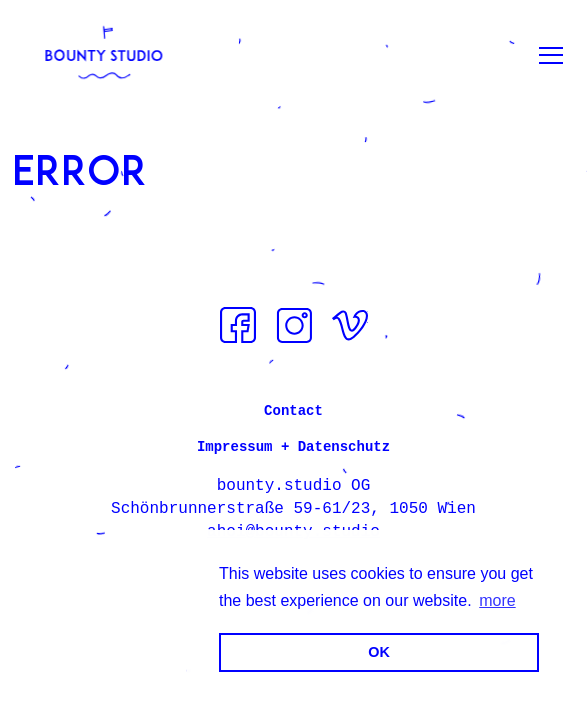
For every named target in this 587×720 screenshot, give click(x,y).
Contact (293, 411)
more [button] (497, 600)
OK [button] (379, 652)
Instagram (294, 325)
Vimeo (350, 325)
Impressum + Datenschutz (293, 447)
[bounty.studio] (104, 55)
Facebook (238, 325)
